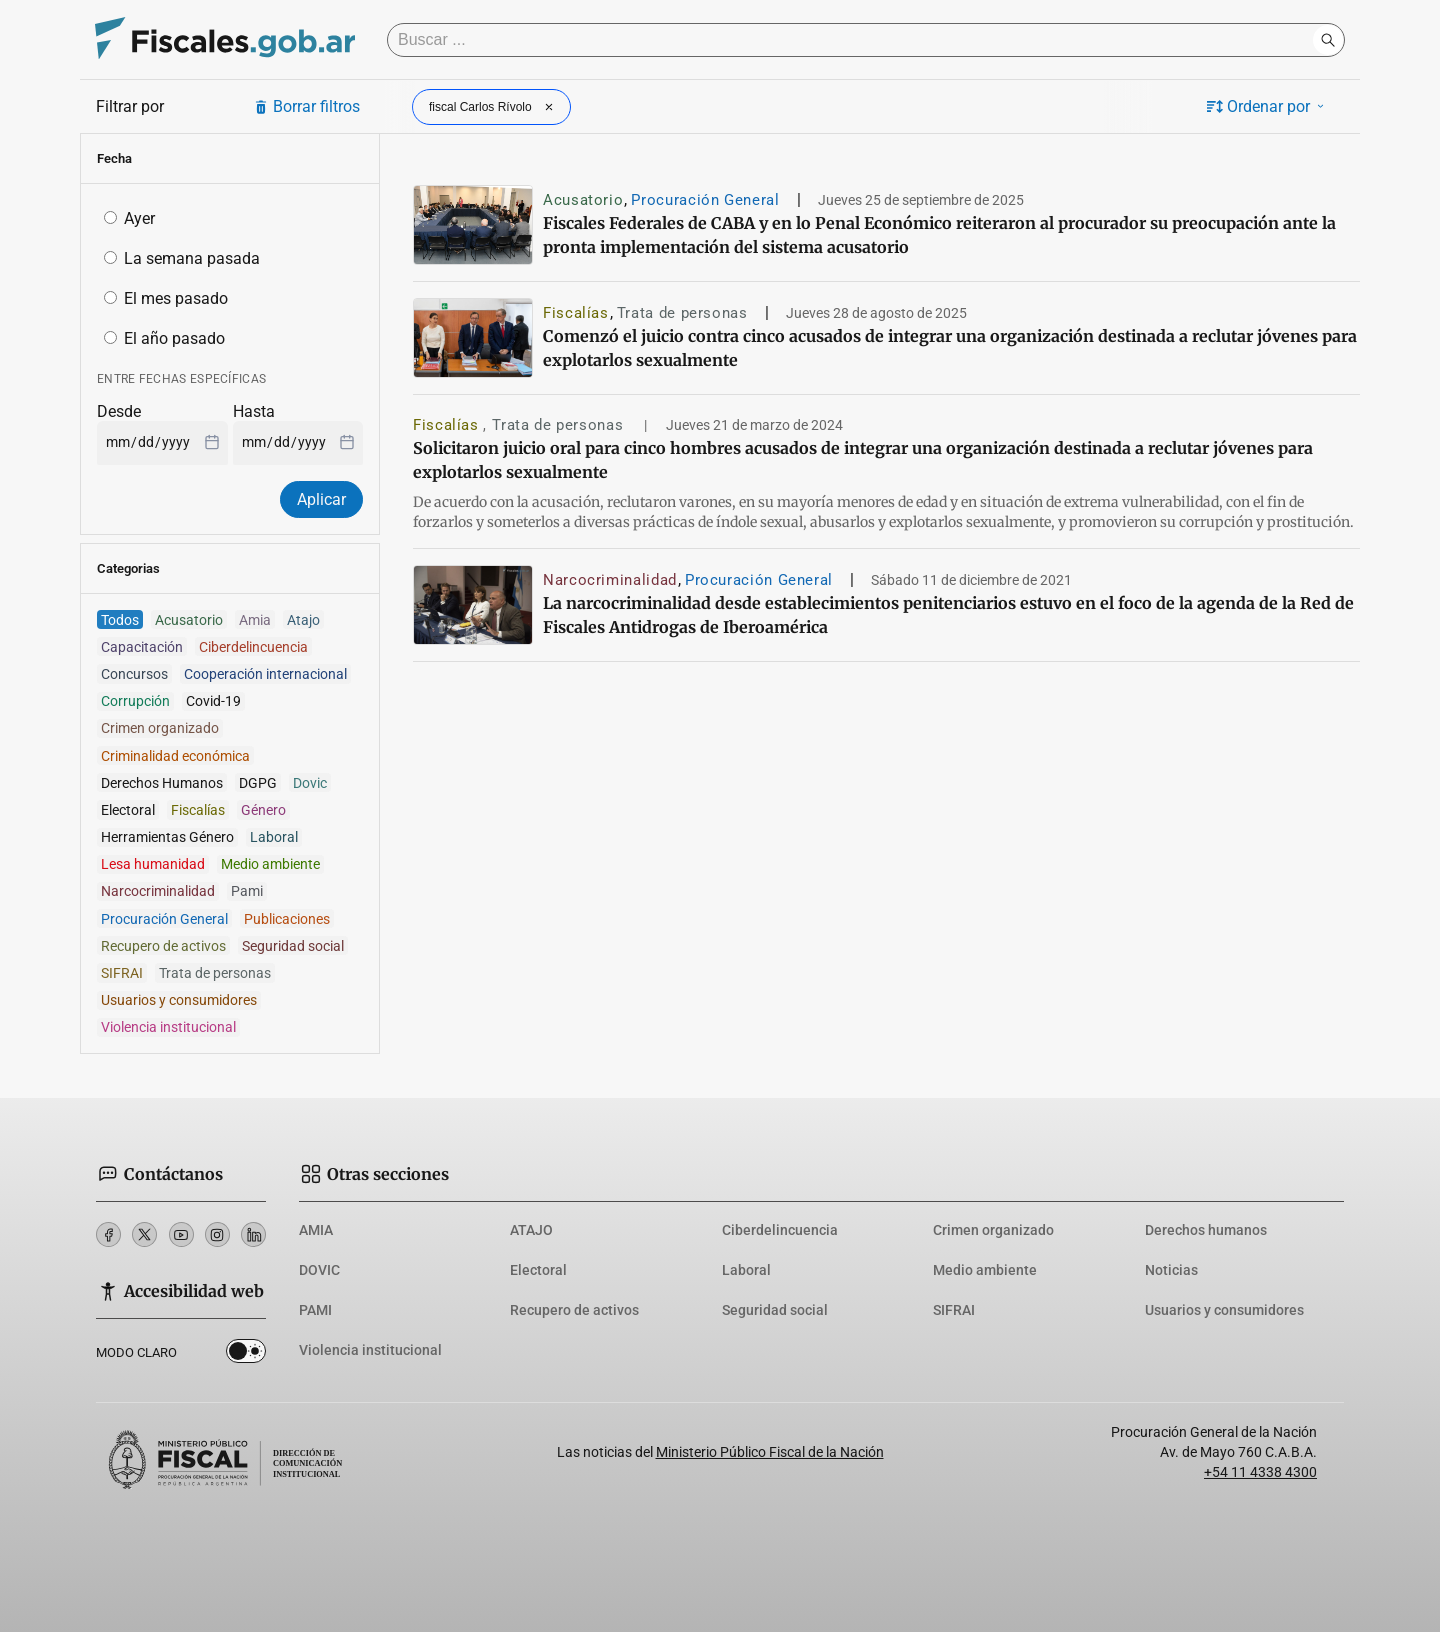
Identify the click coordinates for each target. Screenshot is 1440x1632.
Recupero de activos (574, 1310)
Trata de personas (682, 313)
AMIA (316, 1230)
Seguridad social (775, 1310)
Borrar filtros (306, 106)
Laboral (746, 1270)
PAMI (315, 1310)
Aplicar (321, 499)
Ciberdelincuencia (780, 1230)
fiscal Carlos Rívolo (493, 107)
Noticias (1171, 1270)
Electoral (538, 1270)
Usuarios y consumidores (1224, 1310)
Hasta (254, 411)
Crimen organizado (993, 1230)
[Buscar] (855, 40)
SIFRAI (954, 1310)
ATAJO (531, 1230)
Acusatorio (583, 200)
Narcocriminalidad (610, 580)
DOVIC (319, 1270)
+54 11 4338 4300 (1260, 1472)
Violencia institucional (370, 1350)
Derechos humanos (1206, 1230)
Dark (246, 1355)
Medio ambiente (985, 1270)
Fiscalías (576, 313)
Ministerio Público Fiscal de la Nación (770, 1452)
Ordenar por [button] (1267, 106)
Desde (119, 411)
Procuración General (705, 200)
